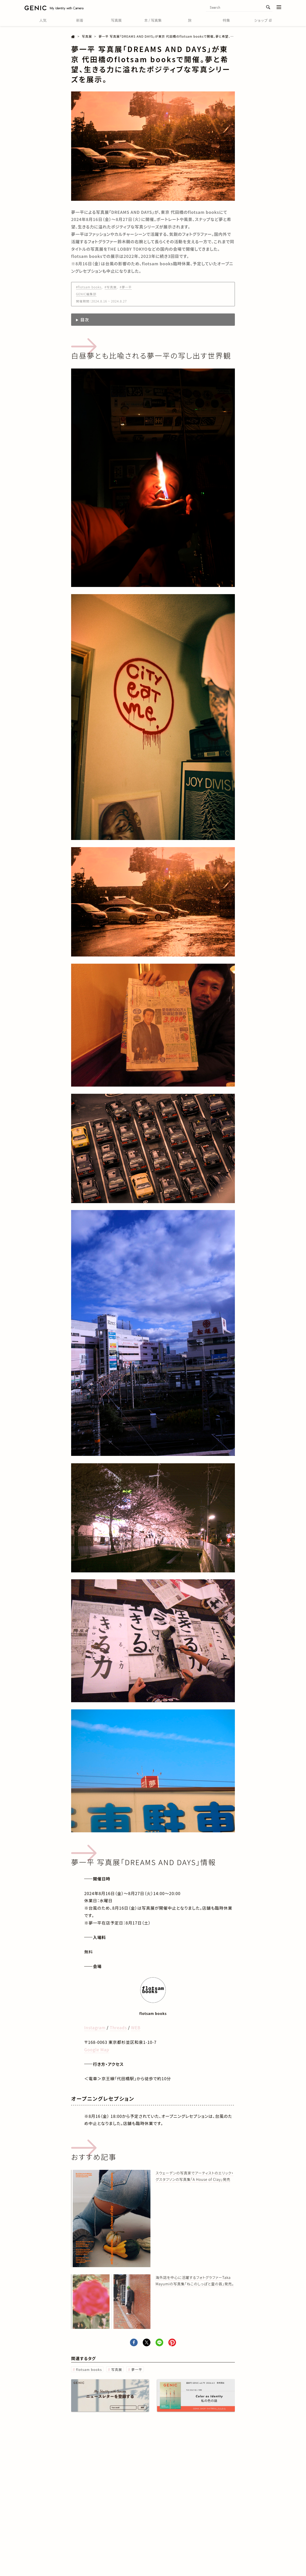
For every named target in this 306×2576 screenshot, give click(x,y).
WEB (135, 2027)
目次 (84, 320)
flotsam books (89, 2369)
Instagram (94, 2027)
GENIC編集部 (86, 294)
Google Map (96, 2049)
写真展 (116, 2369)
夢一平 (136, 2369)
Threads (118, 2027)
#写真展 (111, 287)
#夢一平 (126, 287)
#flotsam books (89, 287)
